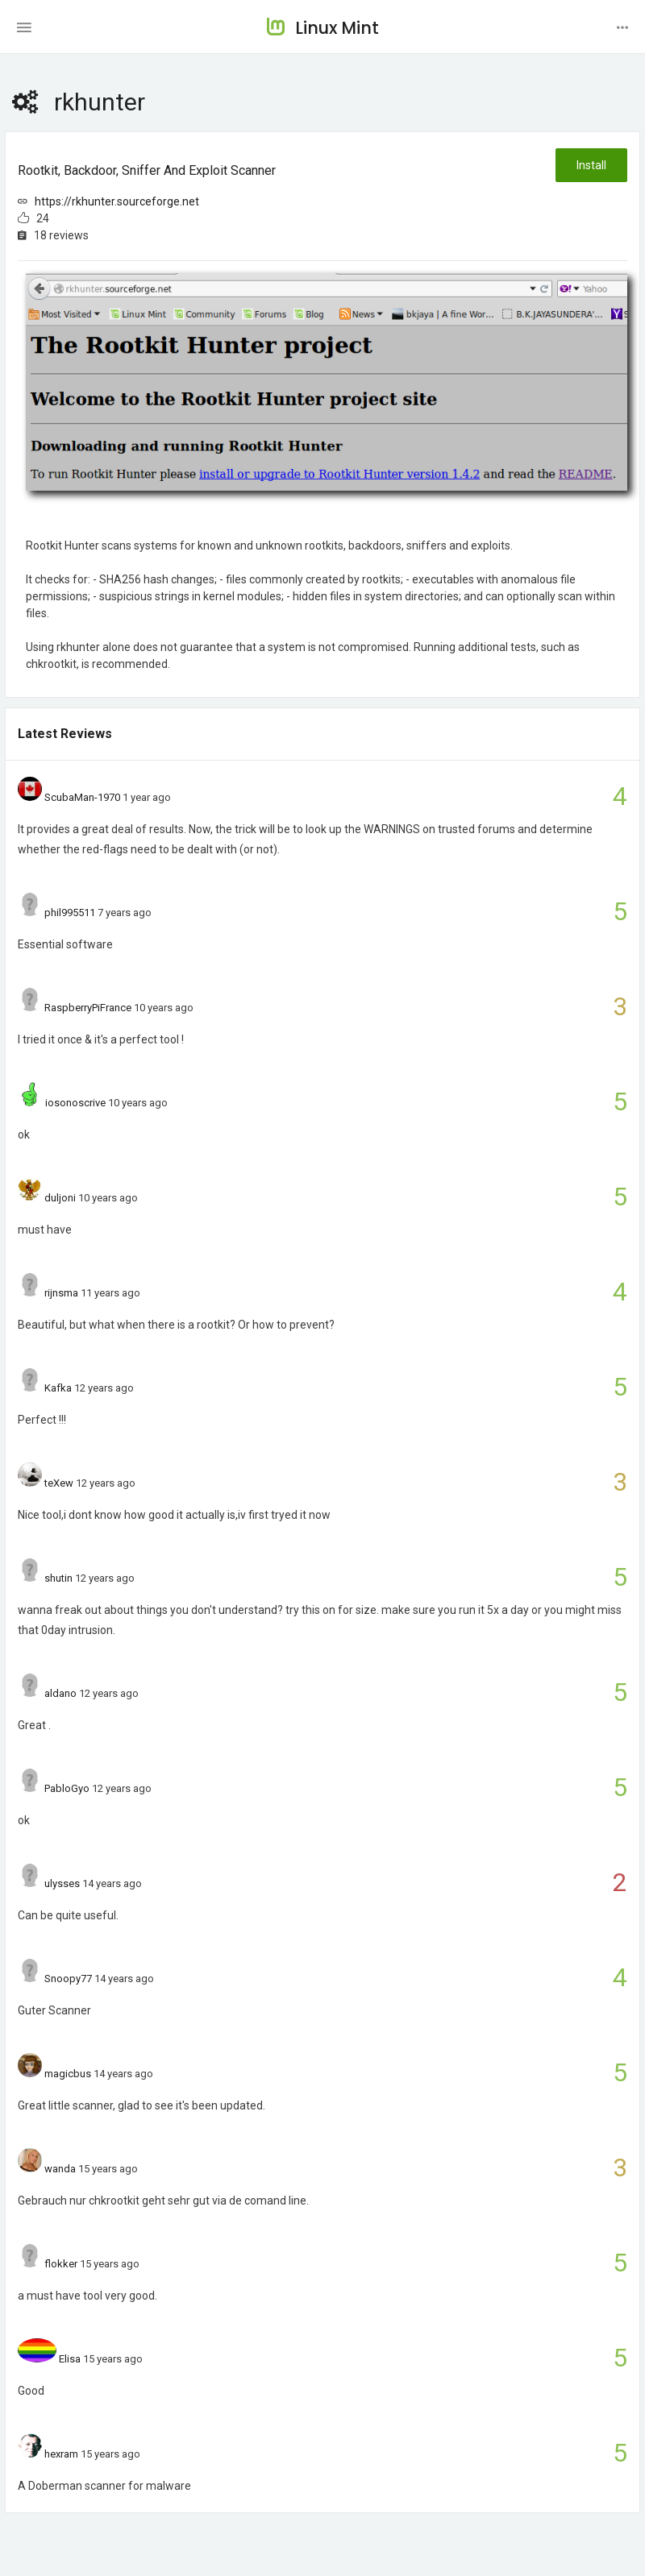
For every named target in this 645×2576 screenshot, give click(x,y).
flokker (60, 2264)
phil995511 (69, 912)
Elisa (70, 2359)
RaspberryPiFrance (87, 1008)
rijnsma (61, 1293)
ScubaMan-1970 (82, 797)
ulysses (62, 1883)
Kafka (58, 1388)
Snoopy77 (68, 1978)
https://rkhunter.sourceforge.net (117, 201)
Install (591, 165)
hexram (61, 2454)
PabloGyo (66, 1788)
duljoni (60, 1198)
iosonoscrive (75, 1103)
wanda (60, 2169)
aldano (60, 1693)
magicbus (67, 2074)
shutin (58, 1578)
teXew (58, 1483)
